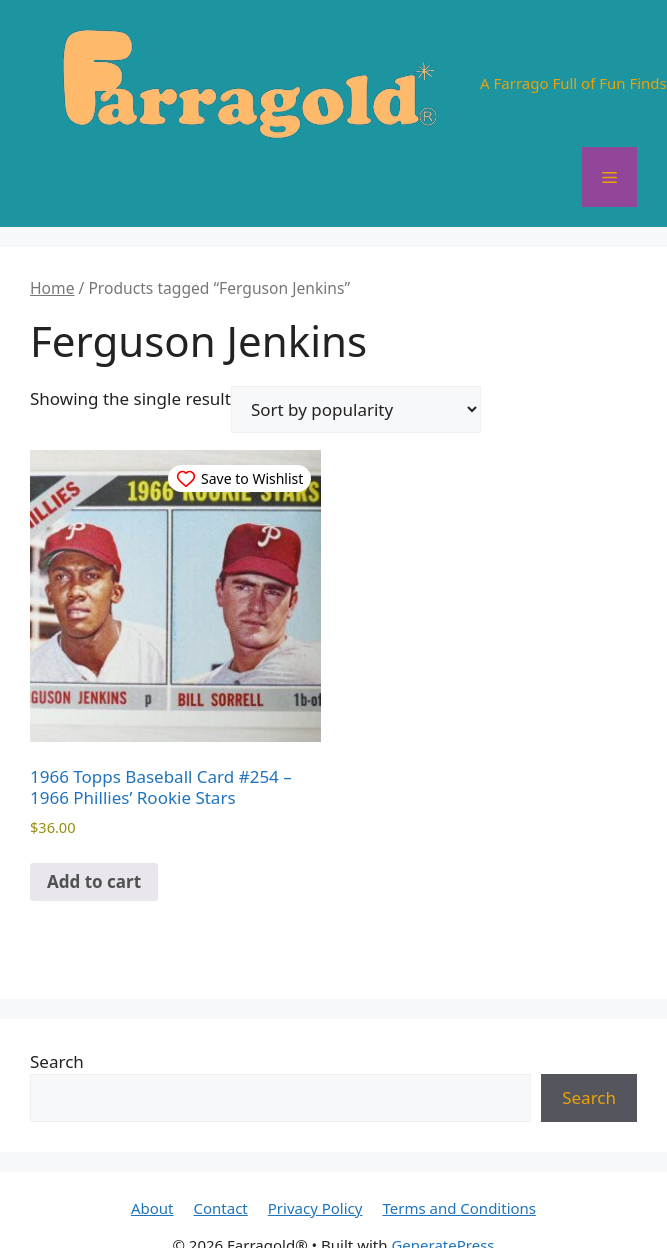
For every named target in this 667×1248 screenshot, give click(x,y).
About (152, 1208)
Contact (221, 1208)
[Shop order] (356, 409)
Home (52, 288)
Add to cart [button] (94, 881)
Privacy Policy (315, 1208)
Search (57, 1061)
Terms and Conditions (459, 1208)
